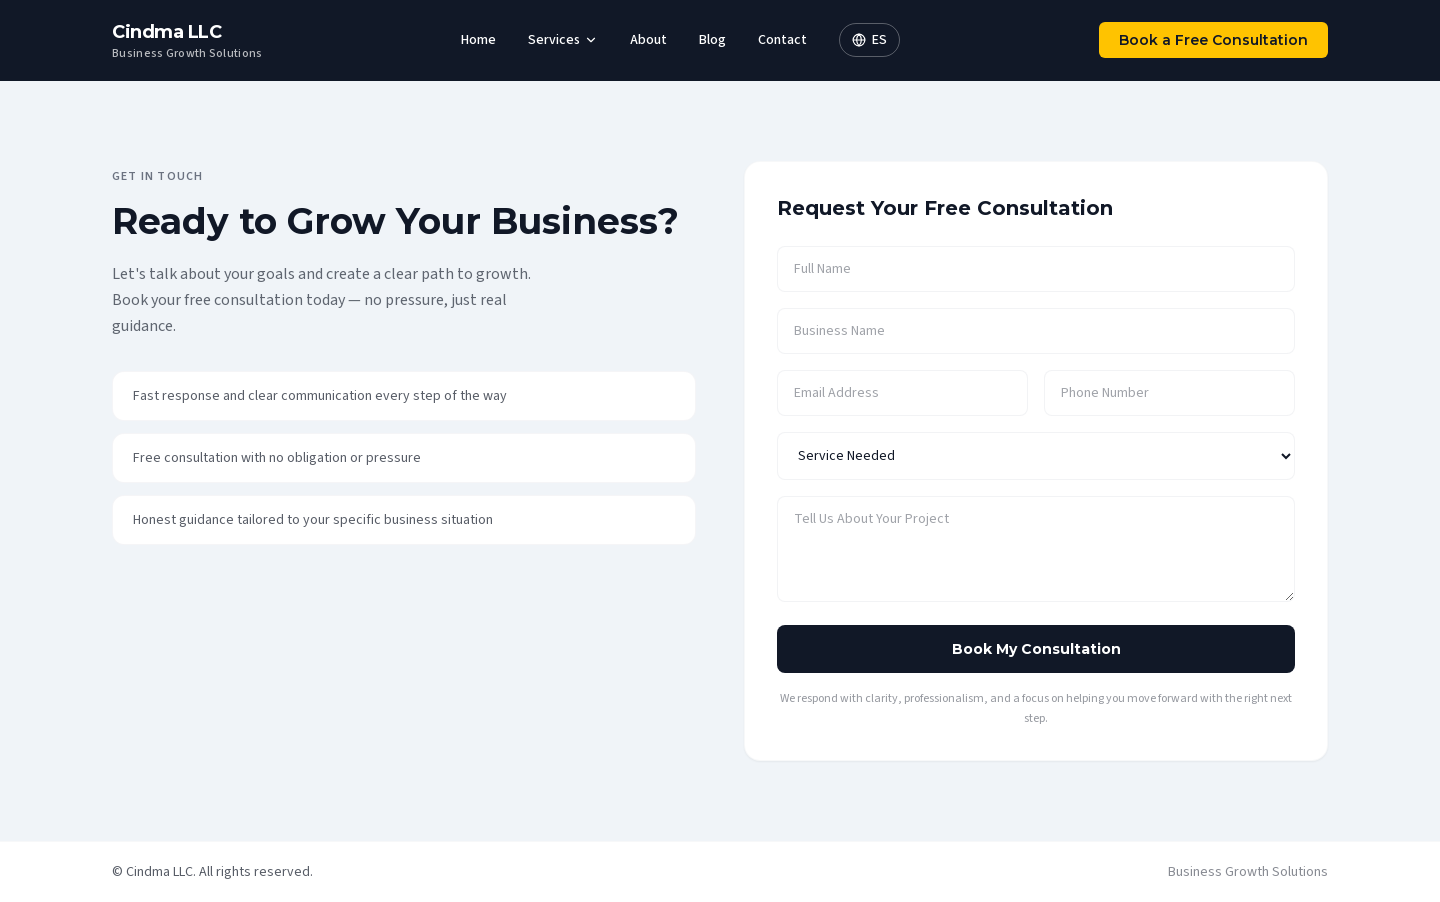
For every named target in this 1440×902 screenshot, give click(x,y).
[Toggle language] (869, 40)
